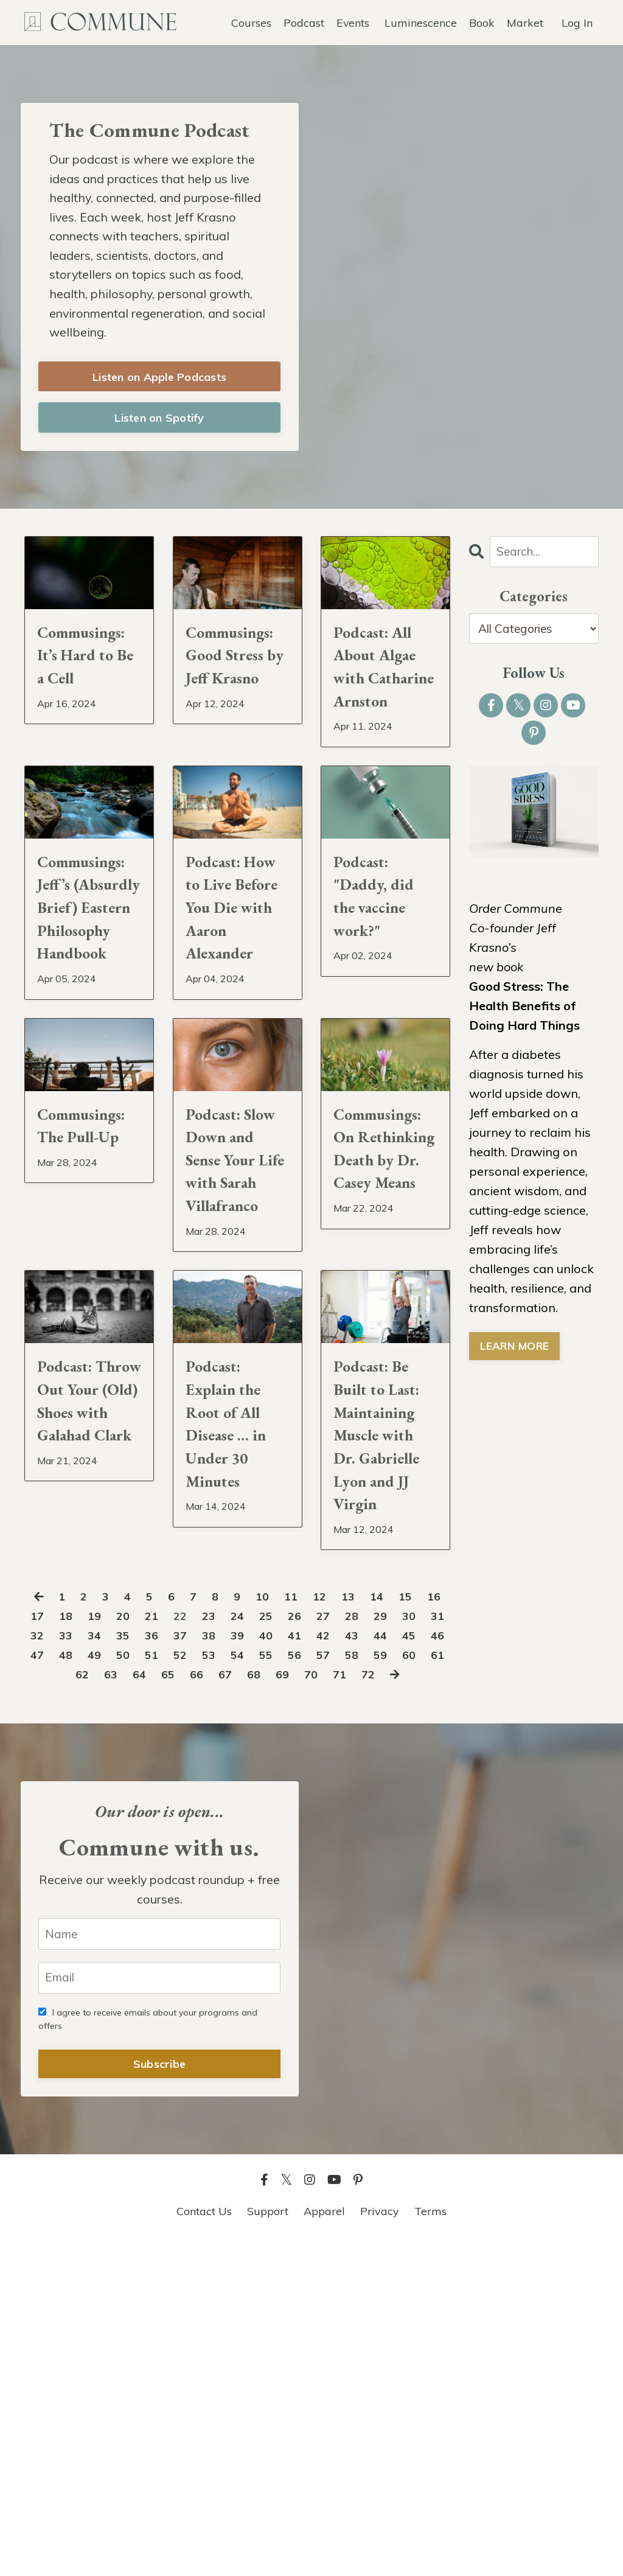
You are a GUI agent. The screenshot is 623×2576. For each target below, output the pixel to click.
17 (73, 1927)
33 (133, 1947)
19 (133, 1927)
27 (371, 1927)
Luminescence (421, 22)
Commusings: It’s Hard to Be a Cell (89, 669)
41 (371, 1947)
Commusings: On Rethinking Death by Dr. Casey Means (385, 1339)
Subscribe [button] (159, 2399)
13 (367, 1908)
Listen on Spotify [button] (159, 422)
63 (193, 1986)
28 (401, 1927)
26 (342, 1927)
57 (431, 1966)
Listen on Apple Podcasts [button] (159, 381)
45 (73, 1966)
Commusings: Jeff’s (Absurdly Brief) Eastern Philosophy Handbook (89, 1012)
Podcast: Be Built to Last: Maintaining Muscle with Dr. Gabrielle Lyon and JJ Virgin (384, 1696)
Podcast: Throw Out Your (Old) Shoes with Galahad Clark (84, 1653)
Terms (430, 2545)
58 (44, 1986)
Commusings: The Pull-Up (89, 1281)
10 (277, 1908)
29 (431, 1927)
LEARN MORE (515, 1352)
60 (103, 1986)
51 (252, 1966)
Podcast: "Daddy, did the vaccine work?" (381, 968)
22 (222, 1927)
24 (282, 1927)
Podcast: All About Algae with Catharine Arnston (385, 698)
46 (103, 1966)
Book (482, 22)
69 (371, 1986)
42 (401, 1947)
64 (222, 1986)
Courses (251, 22)
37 (252, 1947)
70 (401, 1986)
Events (352, 22)
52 (282, 1966)
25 (312, 1927)
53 (312, 1966)
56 (401, 1966)
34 (163, 1947)
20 (163, 1927)
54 (342, 1966)
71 (431, 1986)
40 (342, 1947)
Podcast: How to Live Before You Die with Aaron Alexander (236, 997)
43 (431, 1947)
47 (133, 1966)
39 (312, 1947)
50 (222, 1966)
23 (252, 1927)
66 (282, 1986)
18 (103, 1927)
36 (222, 1947)
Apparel (324, 2545)
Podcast (303, 22)
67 (312, 1986)
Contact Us (204, 2545)
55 (371, 1966)
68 (342, 1986)
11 (307, 1908)
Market (525, 22)
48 (163, 1966)
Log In (577, 22)
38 (282, 1947)
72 (224, 2005)
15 (426, 1908)
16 (44, 1927)
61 (133, 1986)
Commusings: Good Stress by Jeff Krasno (238, 684)
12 (337, 1908)
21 (193, 1927)
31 (73, 1947)
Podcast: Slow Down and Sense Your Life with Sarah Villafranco (232, 1339)
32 (103, 1947)
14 (396, 1908)
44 (44, 1966)
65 (252, 1986)
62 (163, 1986)
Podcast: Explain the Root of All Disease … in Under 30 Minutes (235, 1653)
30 (44, 1947)
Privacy (379, 2545)
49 (193, 1966)
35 (193, 1947)
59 (73, 1986)
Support (267, 2545)
